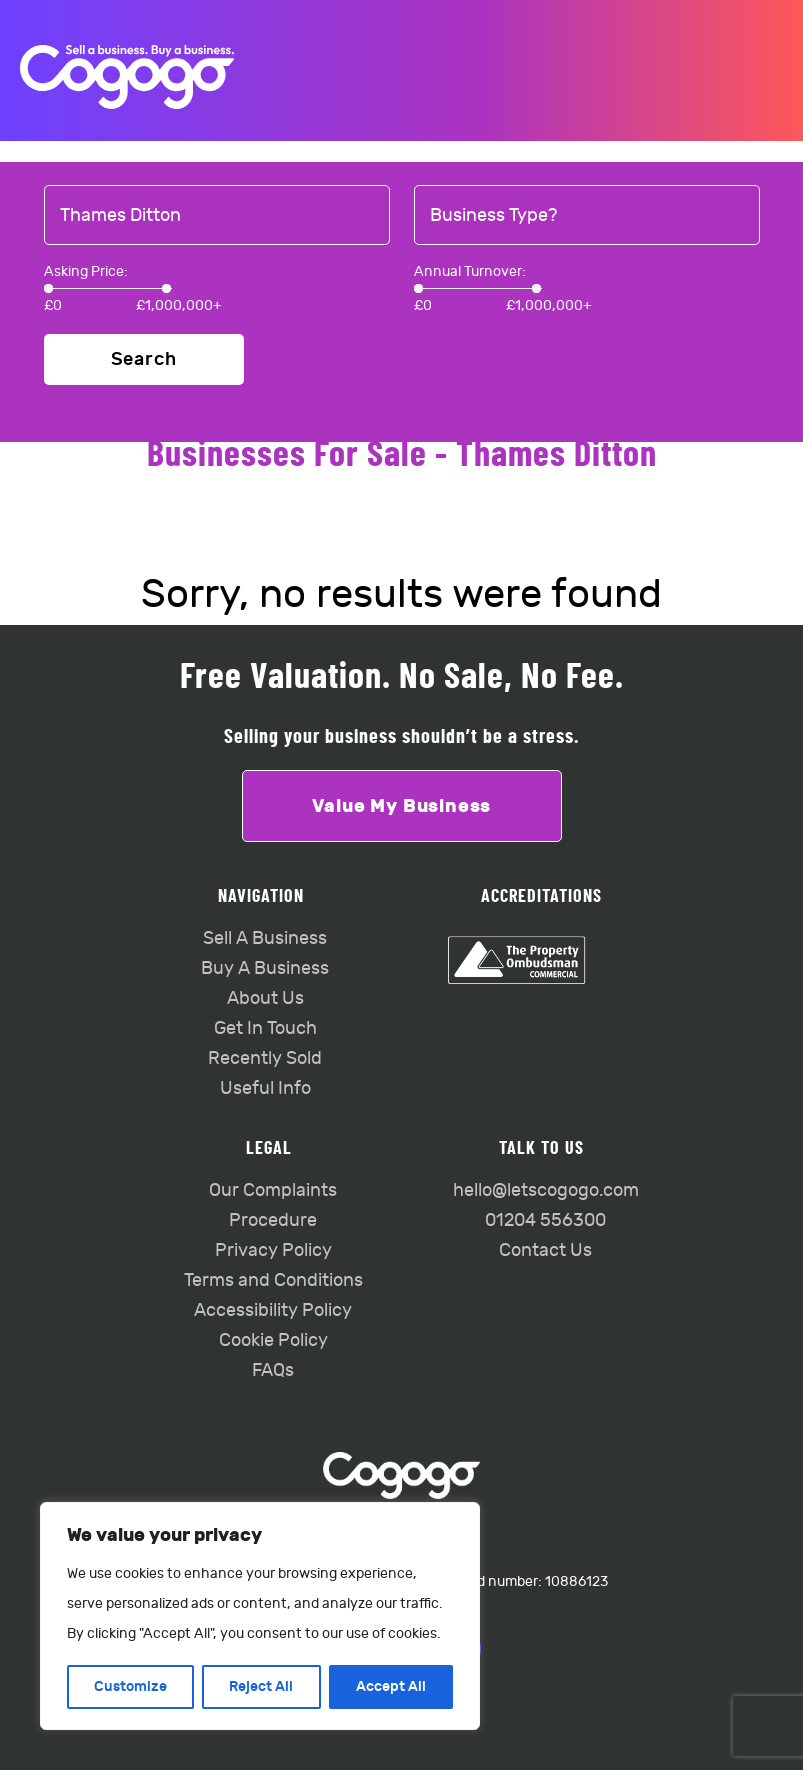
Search (144, 359)
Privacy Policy (273, 1250)
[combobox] (217, 216)
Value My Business (402, 806)
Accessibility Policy (273, 1310)
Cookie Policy (273, 1340)
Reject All (261, 1686)
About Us (265, 998)
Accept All (391, 1686)
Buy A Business (265, 968)
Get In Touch (265, 1028)
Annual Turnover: (470, 271)
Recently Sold (265, 1058)
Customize (130, 1686)
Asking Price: (86, 271)
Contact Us (545, 1250)
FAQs (273, 1370)
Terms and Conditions (273, 1280)
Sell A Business (265, 938)
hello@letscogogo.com (546, 1190)
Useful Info (265, 1088)
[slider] (48, 288)
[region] (260, 1616)
